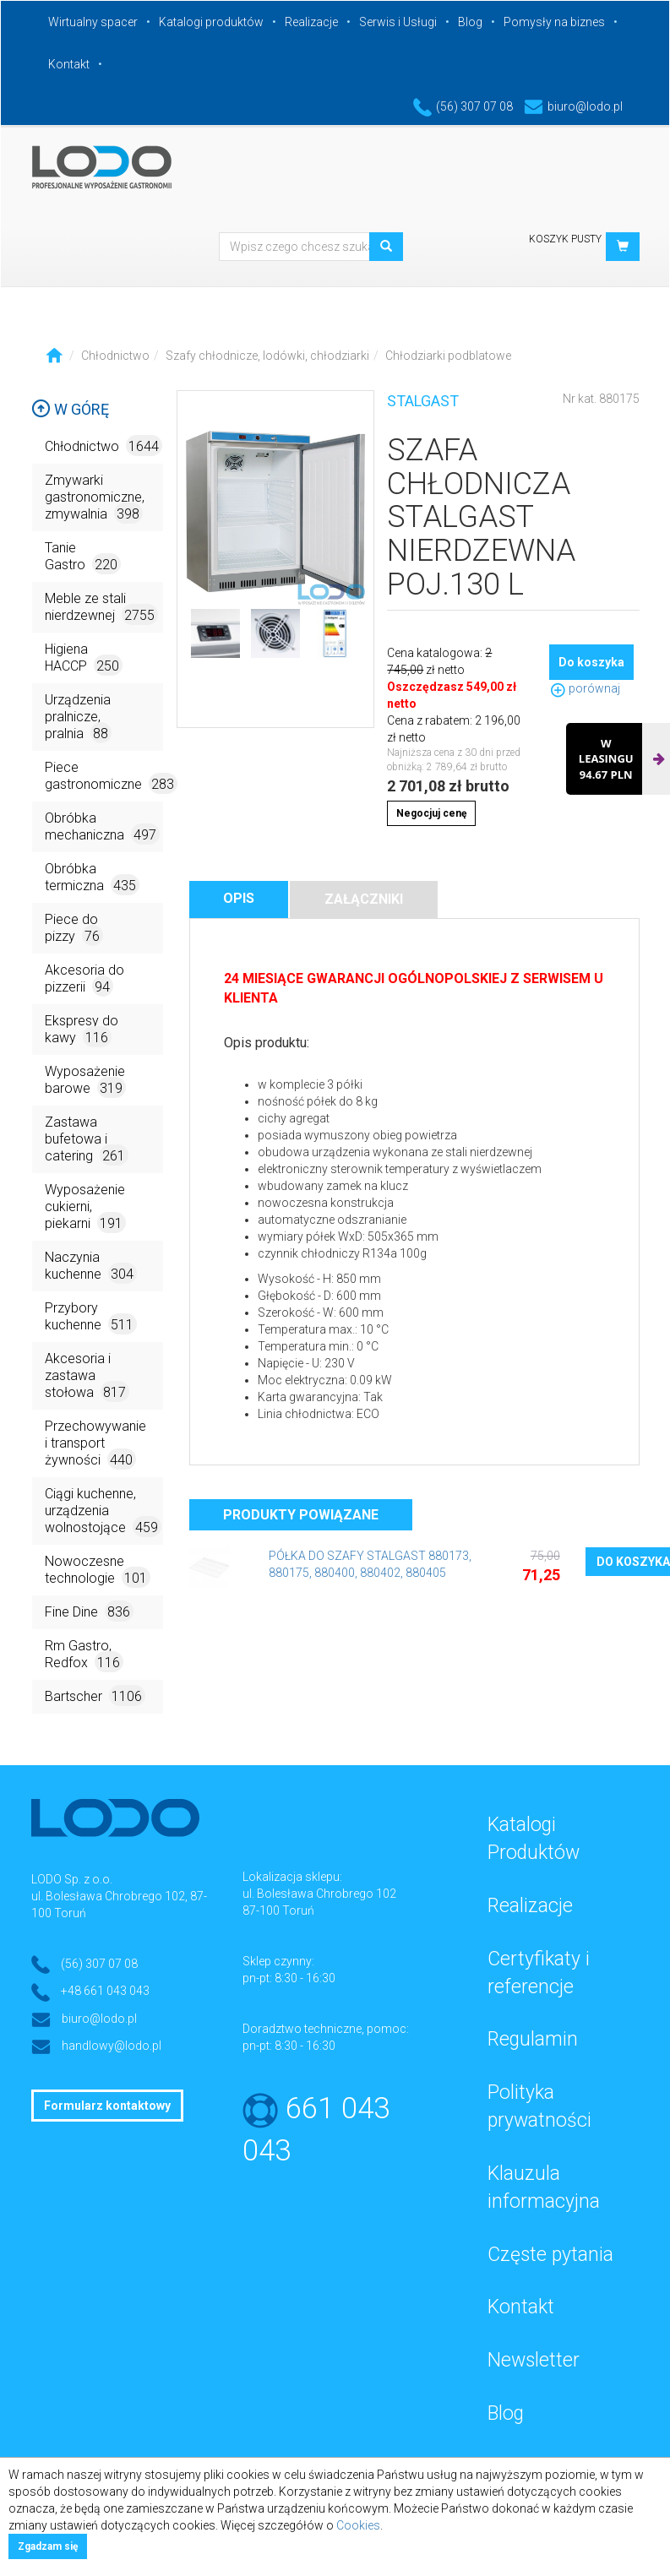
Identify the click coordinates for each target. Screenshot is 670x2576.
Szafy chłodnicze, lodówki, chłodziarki (267, 355)
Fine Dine (89, 1611)
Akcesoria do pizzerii (84, 979)
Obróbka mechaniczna (102, 827)
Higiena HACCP (84, 658)
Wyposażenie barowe (85, 1080)
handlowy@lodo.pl (111, 2045)
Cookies (358, 2525)
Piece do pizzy (74, 928)
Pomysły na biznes (554, 22)
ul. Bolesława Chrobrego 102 (319, 1893)
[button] (623, 246)
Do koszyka (591, 662)
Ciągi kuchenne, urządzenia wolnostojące (103, 1511)
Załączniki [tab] (363, 899)
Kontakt (69, 64)
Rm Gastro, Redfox (84, 1655)
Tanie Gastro (83, 557)
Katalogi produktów (211, 22)
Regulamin (533, 2039)
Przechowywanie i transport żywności (95, 1444)
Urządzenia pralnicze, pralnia (78, 717)
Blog (470, 22)
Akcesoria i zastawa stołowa (87, 1376)
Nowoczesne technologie (97, 1570)
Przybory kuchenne (91, 1317)
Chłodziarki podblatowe (448, 355)
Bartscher (95, 1695)
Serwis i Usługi (398, 22)
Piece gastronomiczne (104, 776)
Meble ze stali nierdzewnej (101, 607)
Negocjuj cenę (431, 813)
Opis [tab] (238, 898)
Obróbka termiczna (92, 878)
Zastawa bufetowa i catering (86, 1140)
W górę (70, 409)
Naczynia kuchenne (91, 1266)
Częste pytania (550, 2254)
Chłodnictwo (115, 355)
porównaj (584, 688)
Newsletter (534, 2360)
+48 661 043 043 (105, 1990)
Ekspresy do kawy (81, 1030)
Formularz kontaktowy (107, 2105)
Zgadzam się (48, 2546)
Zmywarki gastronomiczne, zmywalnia (94, 498)
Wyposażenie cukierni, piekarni (85, 1207)
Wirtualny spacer (93, 22)
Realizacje (311, 22)
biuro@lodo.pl (573, 106)
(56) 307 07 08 (463, 106)
